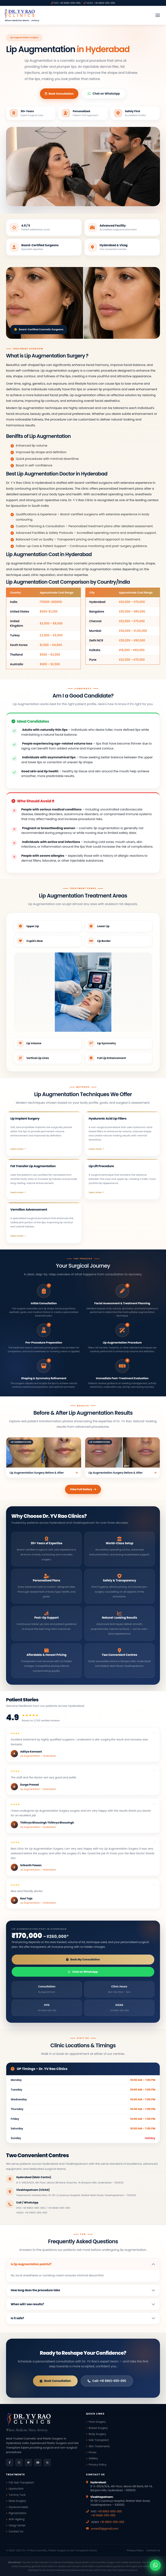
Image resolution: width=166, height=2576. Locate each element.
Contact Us (153, 2550)
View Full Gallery (83, 1489)
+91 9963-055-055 (104, 3)
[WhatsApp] (155, 2565)
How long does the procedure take (35, 2290)
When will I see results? (27, 2304)
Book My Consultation (83, 1959)
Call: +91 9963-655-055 (107, 2381)
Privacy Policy (135, 2550)
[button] (157, 15)
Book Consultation (59, 94)
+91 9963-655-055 (70, 3)
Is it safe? (17, 2318)
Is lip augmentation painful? (31, 2264)
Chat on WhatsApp (104, 94)
